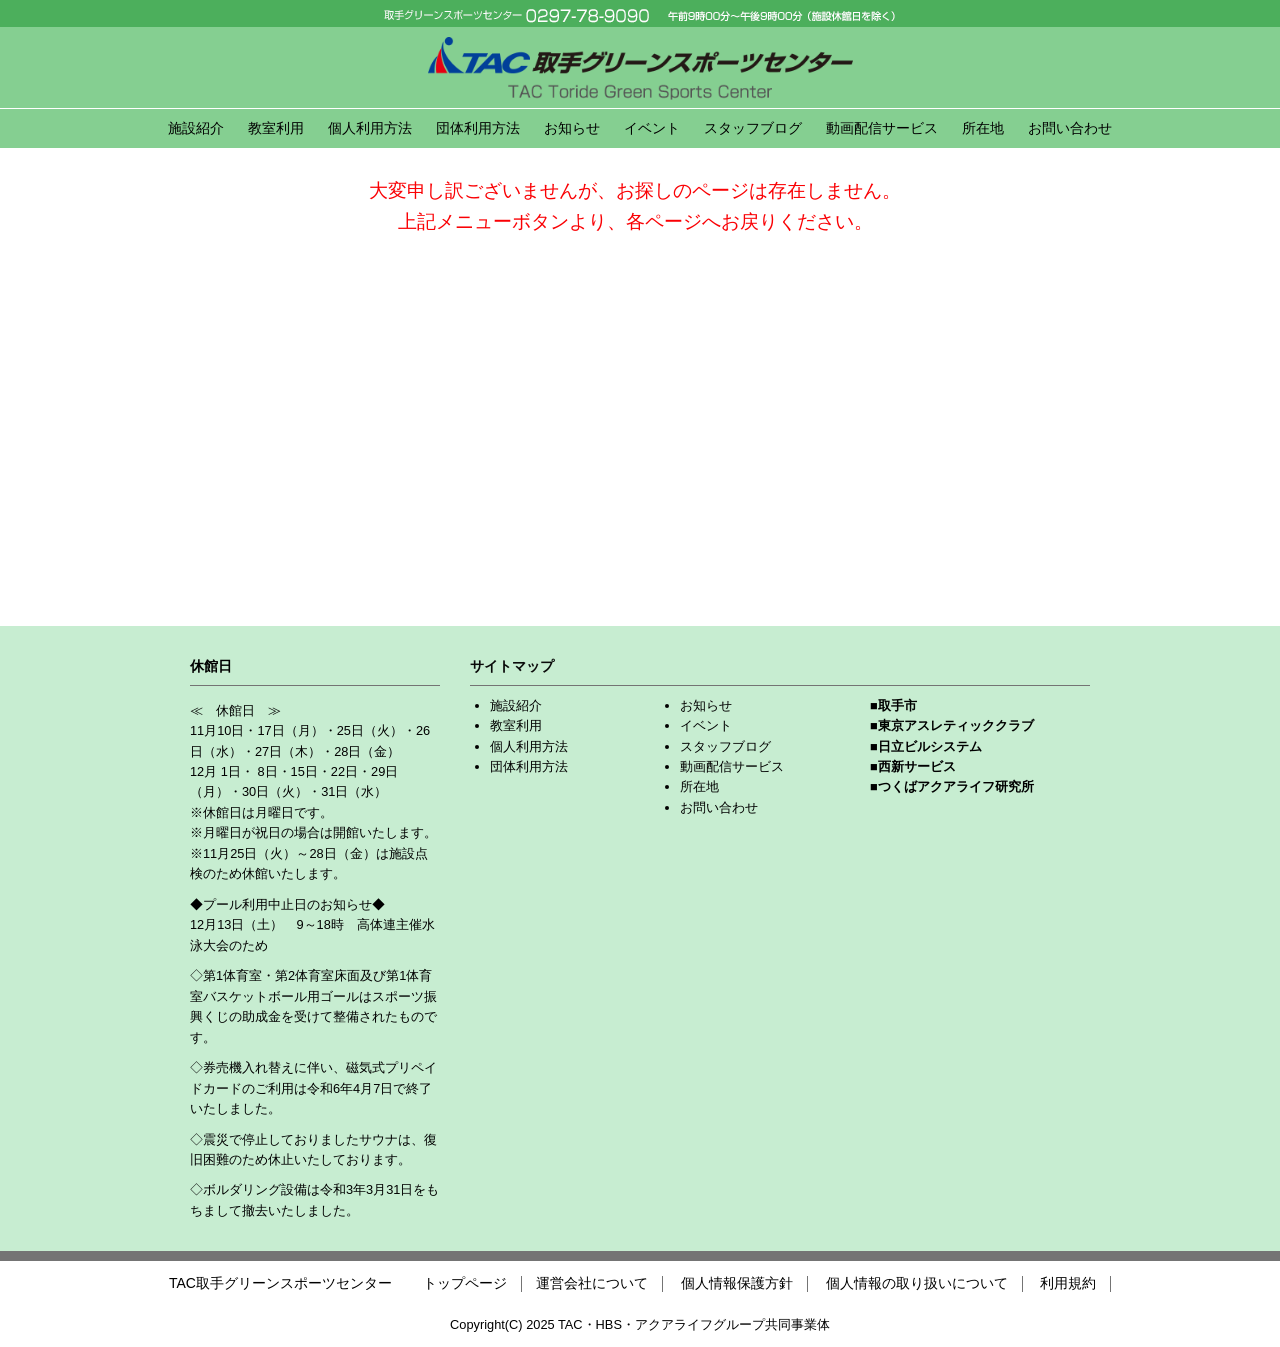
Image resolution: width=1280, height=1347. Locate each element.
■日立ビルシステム (926, 746)
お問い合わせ (1070, 128)
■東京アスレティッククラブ (952, 725)
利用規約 (1068, 1283)
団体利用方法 (478, 128)
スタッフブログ (753, 128)
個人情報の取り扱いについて (917, 1283)
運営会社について (592, 1283)
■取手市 (893, 705)
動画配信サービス (882, 128)
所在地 (983, 128)
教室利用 (276, 128)
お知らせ (572, 128)
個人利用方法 (370, 128)
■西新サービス (913, 766)
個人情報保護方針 (737, 1283)
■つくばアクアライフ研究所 (952, 786)
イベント (652, 128)
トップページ (465, 1283)
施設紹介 (196, 128)
